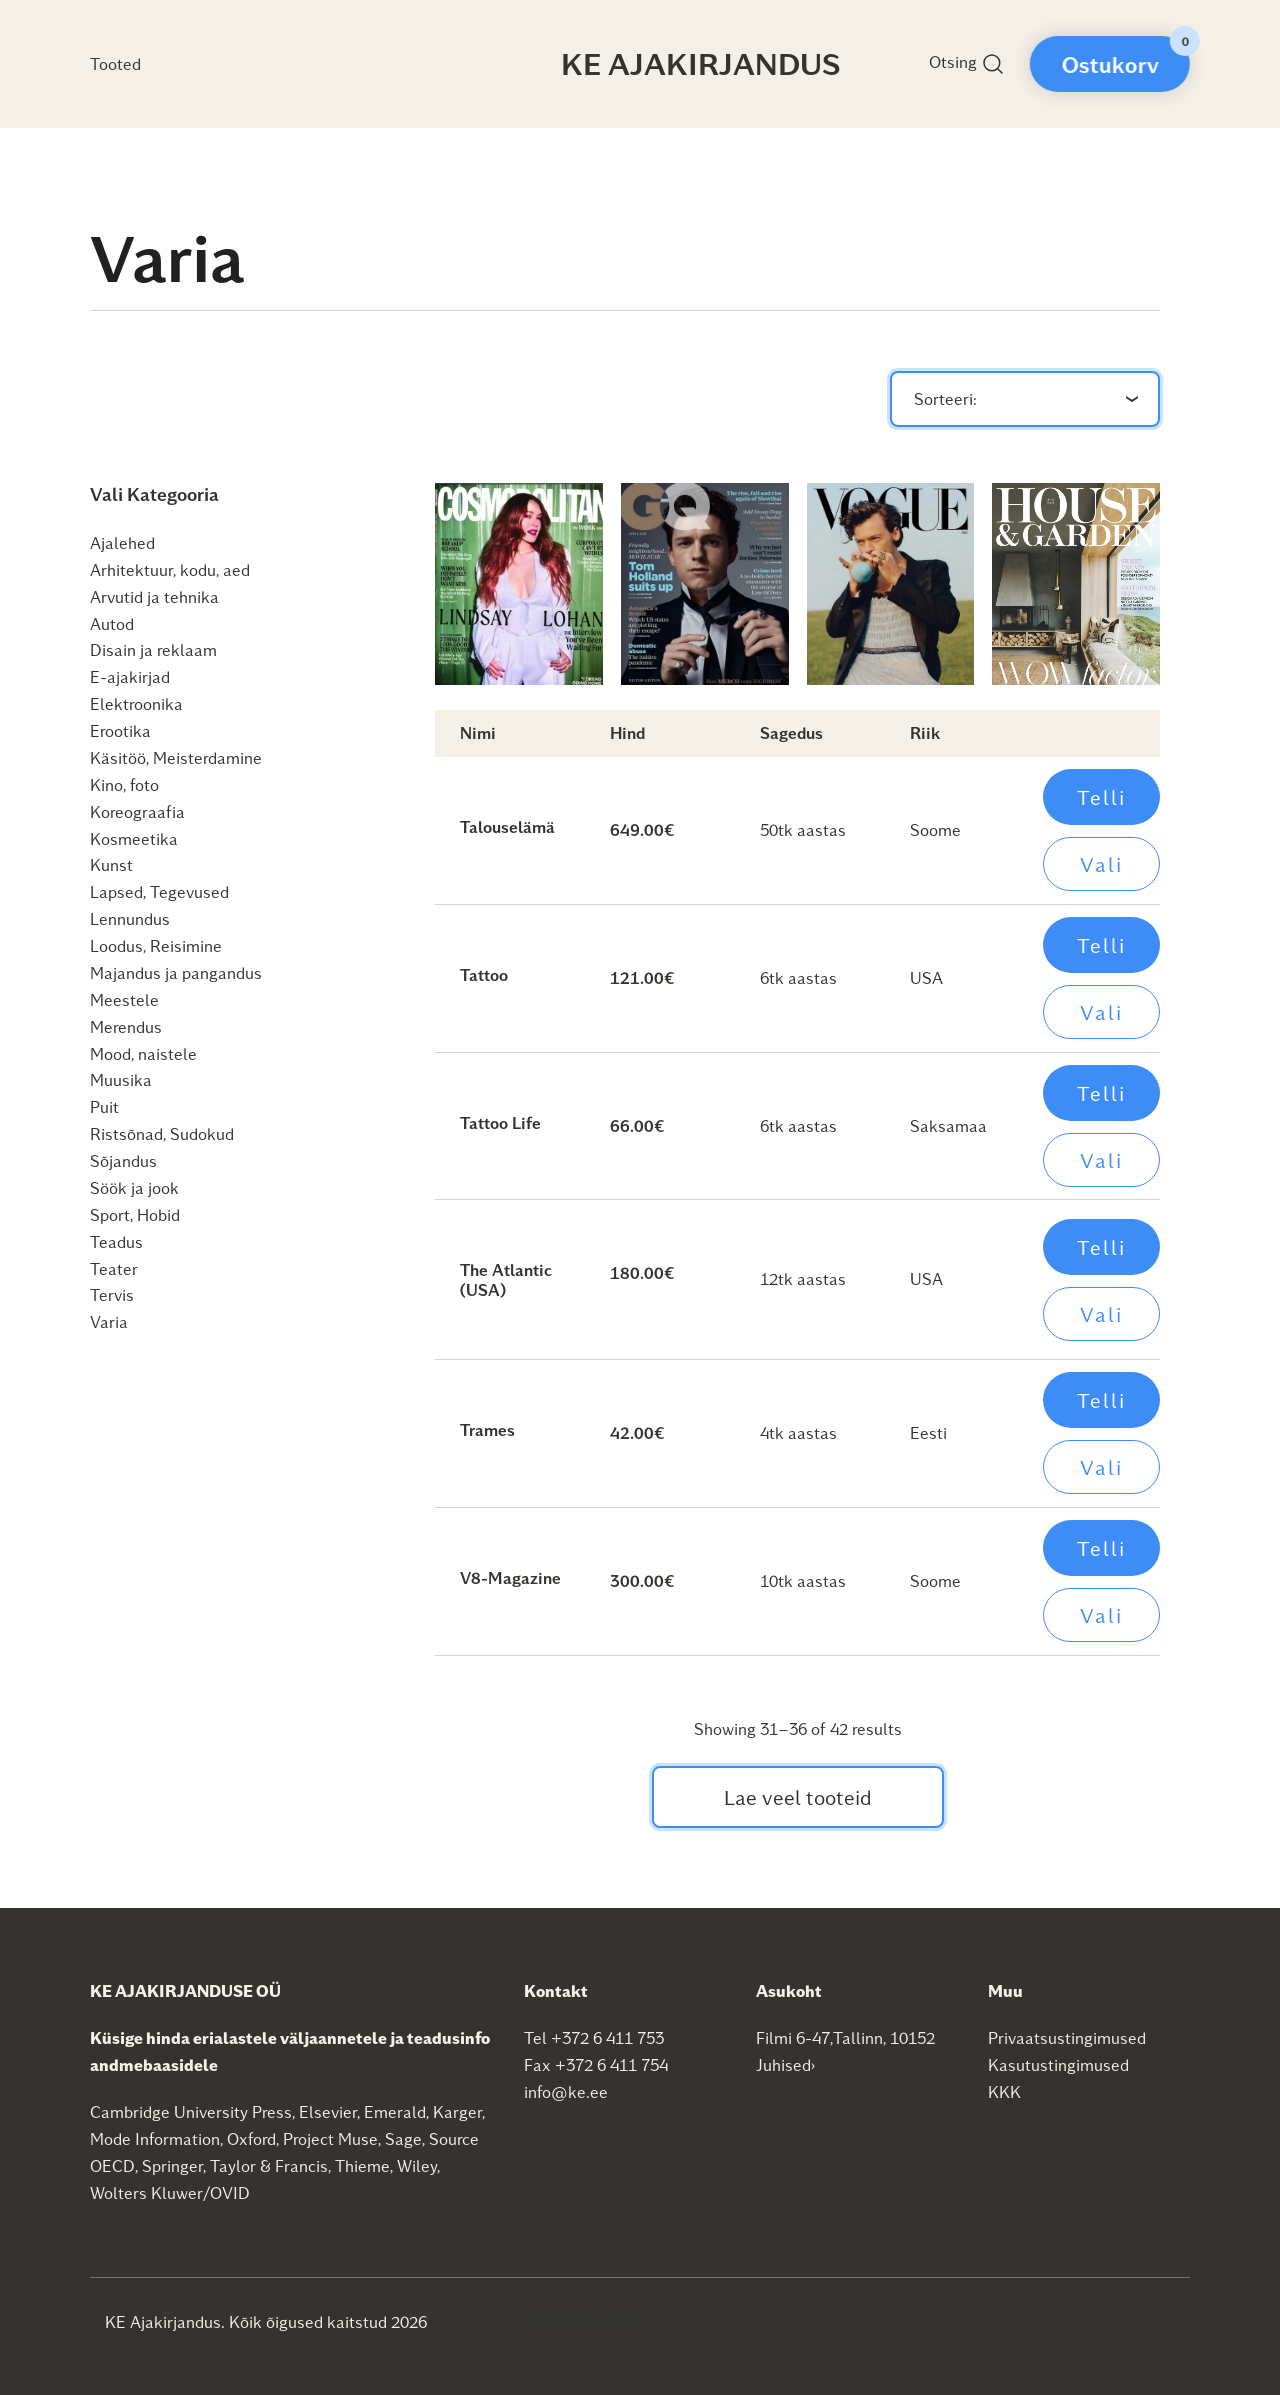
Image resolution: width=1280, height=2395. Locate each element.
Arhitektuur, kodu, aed (170, 569)
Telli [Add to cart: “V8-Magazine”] (1101, 1548)
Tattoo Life (500, 1122)
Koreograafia (137, 811)
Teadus (116, 1241)
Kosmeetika (134, 838)
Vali (1101, 864)
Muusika (121, 1079)
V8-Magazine (510, 1577)
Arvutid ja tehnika (154, 596)
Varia (109, 1321)
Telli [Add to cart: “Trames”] (1101, 1400)
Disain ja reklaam (153, 649)
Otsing (967, 64)
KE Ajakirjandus (701, 63)
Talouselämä (507, 826)
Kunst (111, 864)
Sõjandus (123, 1160)
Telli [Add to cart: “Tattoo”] (1101, 945)
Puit (104, 1106)
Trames (487, 1429)
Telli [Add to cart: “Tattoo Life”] (1101, 1093)
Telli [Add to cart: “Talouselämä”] (1101, 797)
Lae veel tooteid (798, 1797)
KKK (1004, 2091)
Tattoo (484, 974)
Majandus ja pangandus (176, 972)
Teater (114, 1268)
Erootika (120, 730)
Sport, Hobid (135, 1214)
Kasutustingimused (1058, 2064)
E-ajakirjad (130, 676)
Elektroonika (136, 703)
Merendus (126, 1026)
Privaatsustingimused (1067, 2037)
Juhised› (786, 2064)
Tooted (115, 63)
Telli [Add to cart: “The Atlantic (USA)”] (1101, 1247)
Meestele (124, 999)
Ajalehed (122, 542)
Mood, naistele (143, 1053)
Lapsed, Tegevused (159, 891)
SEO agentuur (588, 2320)
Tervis (112, 1294)
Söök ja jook (134, 1187)
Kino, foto (124, 784)
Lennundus (130, 918)
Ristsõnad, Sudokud (162, 1133)
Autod (112, 623)
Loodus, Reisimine (156, 945)
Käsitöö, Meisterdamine (176, 757)
